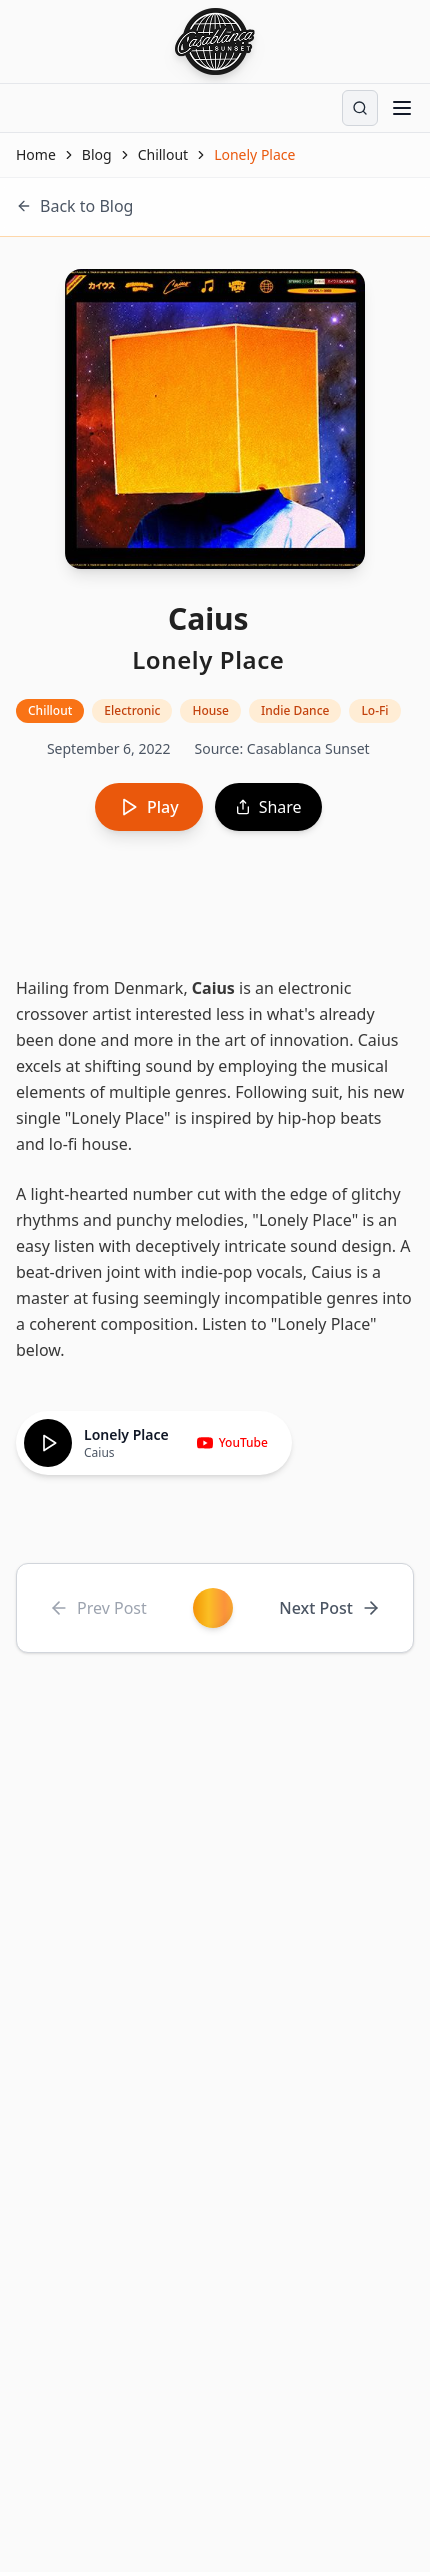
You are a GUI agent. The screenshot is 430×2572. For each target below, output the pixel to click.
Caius (213, 988)
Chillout (163, 154)
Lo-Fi (374, 710)
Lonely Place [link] (254, 154)
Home (36, 154)
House (210, 710)
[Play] (48, 1443)
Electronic (132, 710)
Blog (97, 154)
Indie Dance (295, 710)
